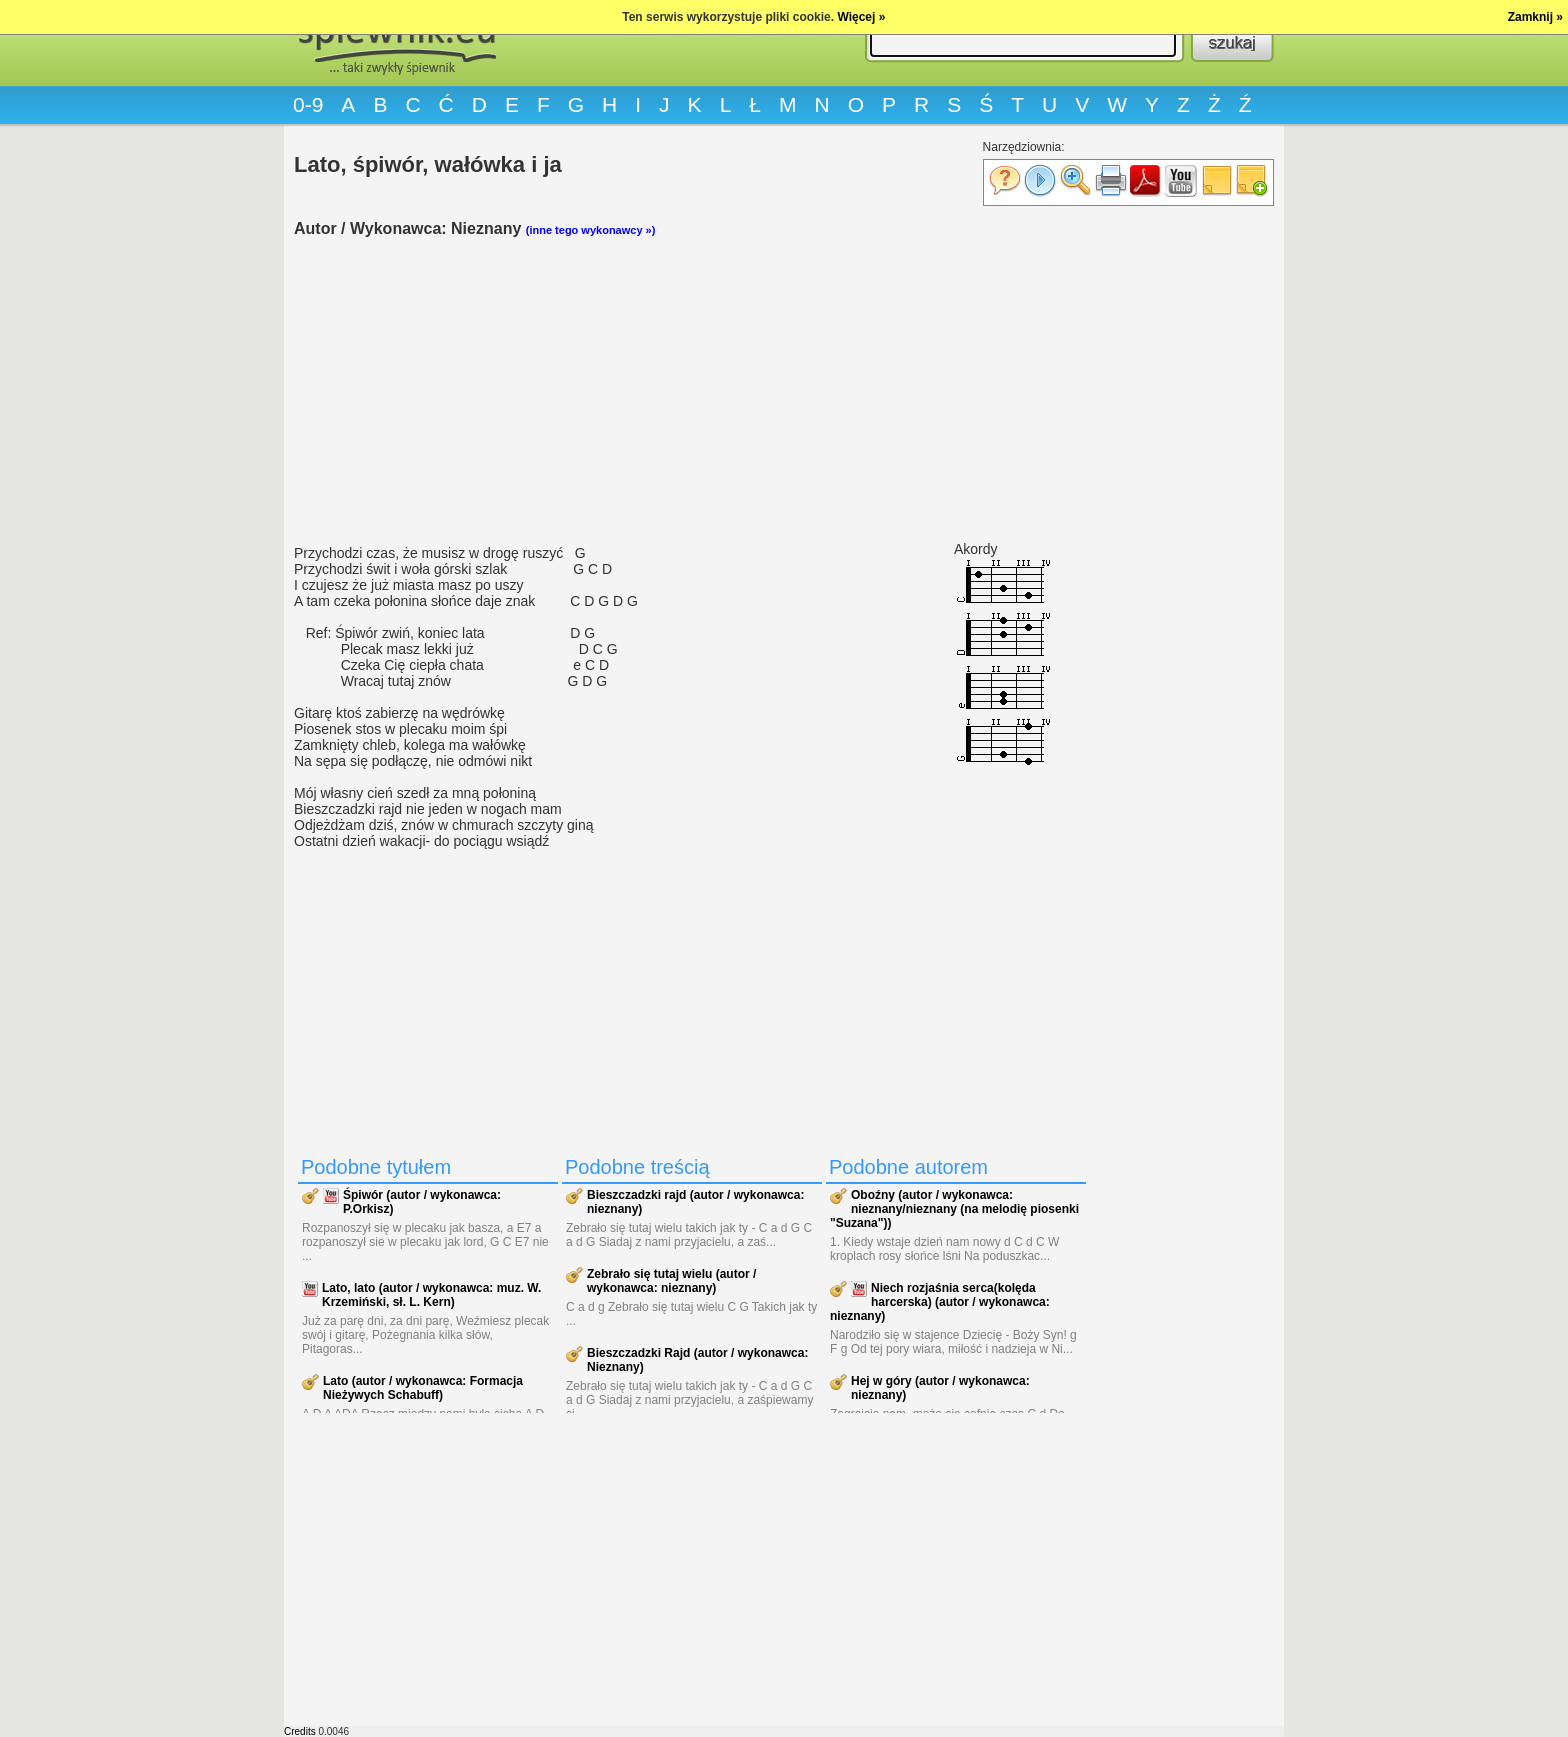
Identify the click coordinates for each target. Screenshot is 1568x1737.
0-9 (308, 104)
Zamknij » (1535, 17)
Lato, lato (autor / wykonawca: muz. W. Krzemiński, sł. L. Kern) (431, 1295)
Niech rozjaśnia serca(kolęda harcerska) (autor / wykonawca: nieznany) (940, 1302)
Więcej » (861, 17)
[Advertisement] (694, 391)
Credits (300, 1731)
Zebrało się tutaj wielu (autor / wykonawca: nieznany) (671, 1281)
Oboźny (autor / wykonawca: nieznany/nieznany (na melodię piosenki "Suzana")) (954, 1209)
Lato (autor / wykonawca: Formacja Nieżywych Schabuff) (423, 1388)
